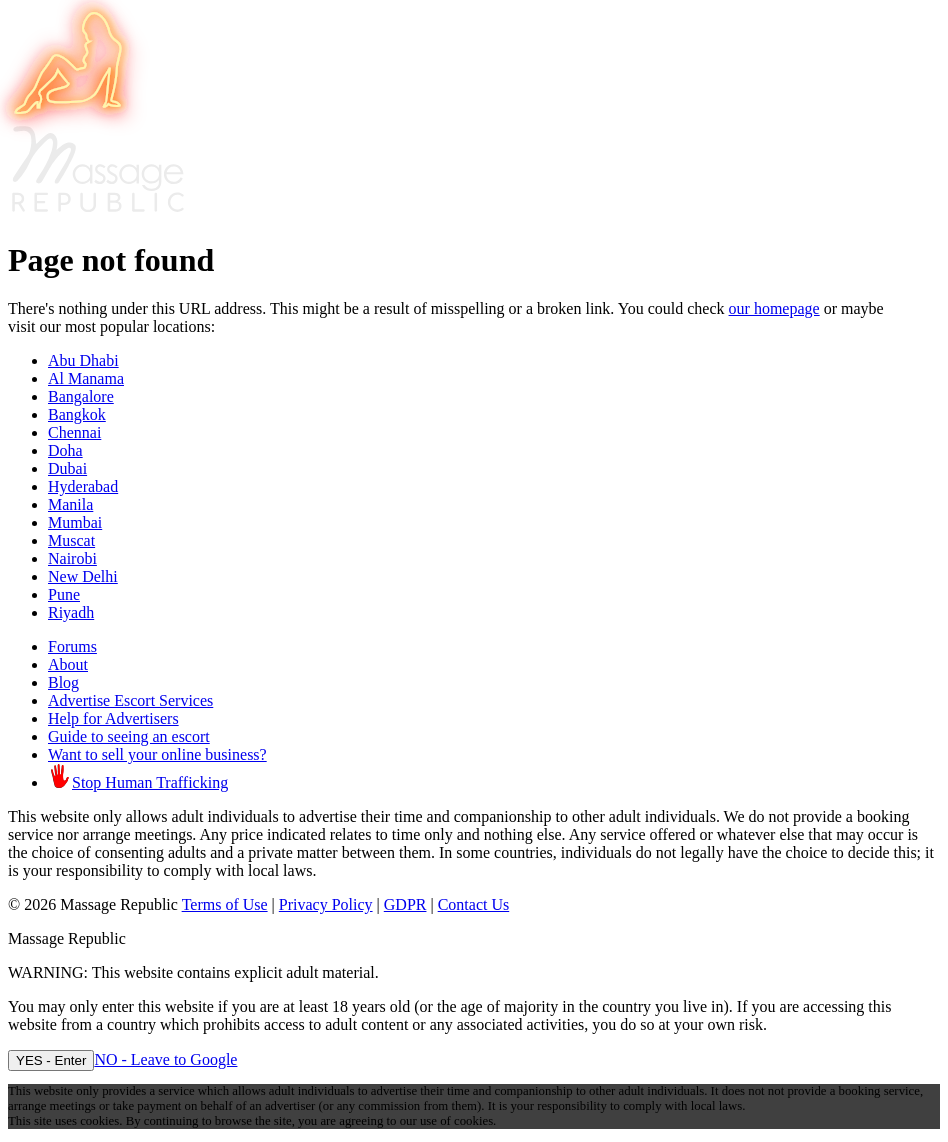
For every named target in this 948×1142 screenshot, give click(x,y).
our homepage (774, 308)
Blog (63, 682)
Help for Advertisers (113, 718)
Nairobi (72, 558)
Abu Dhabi (83, 360)
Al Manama (86, 378)
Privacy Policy (326, 904)
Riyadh (71, 612)
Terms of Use (225, 904)
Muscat (71, 540)
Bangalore (81, 396)
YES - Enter (51, 1060)
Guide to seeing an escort (129, 736)
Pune (64, 594)
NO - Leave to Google (165, 1059)
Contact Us (474, 904)
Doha (65, 450)
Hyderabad (83, 486)
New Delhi (83, 576)
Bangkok (77, 414)
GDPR (405, 904)
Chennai (74, 432)
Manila (70, 504)
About (68, 664)
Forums (72, 646)
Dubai (67, 468)
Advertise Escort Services (130, 700)
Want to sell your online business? (157, 754)
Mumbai (75, 522)
